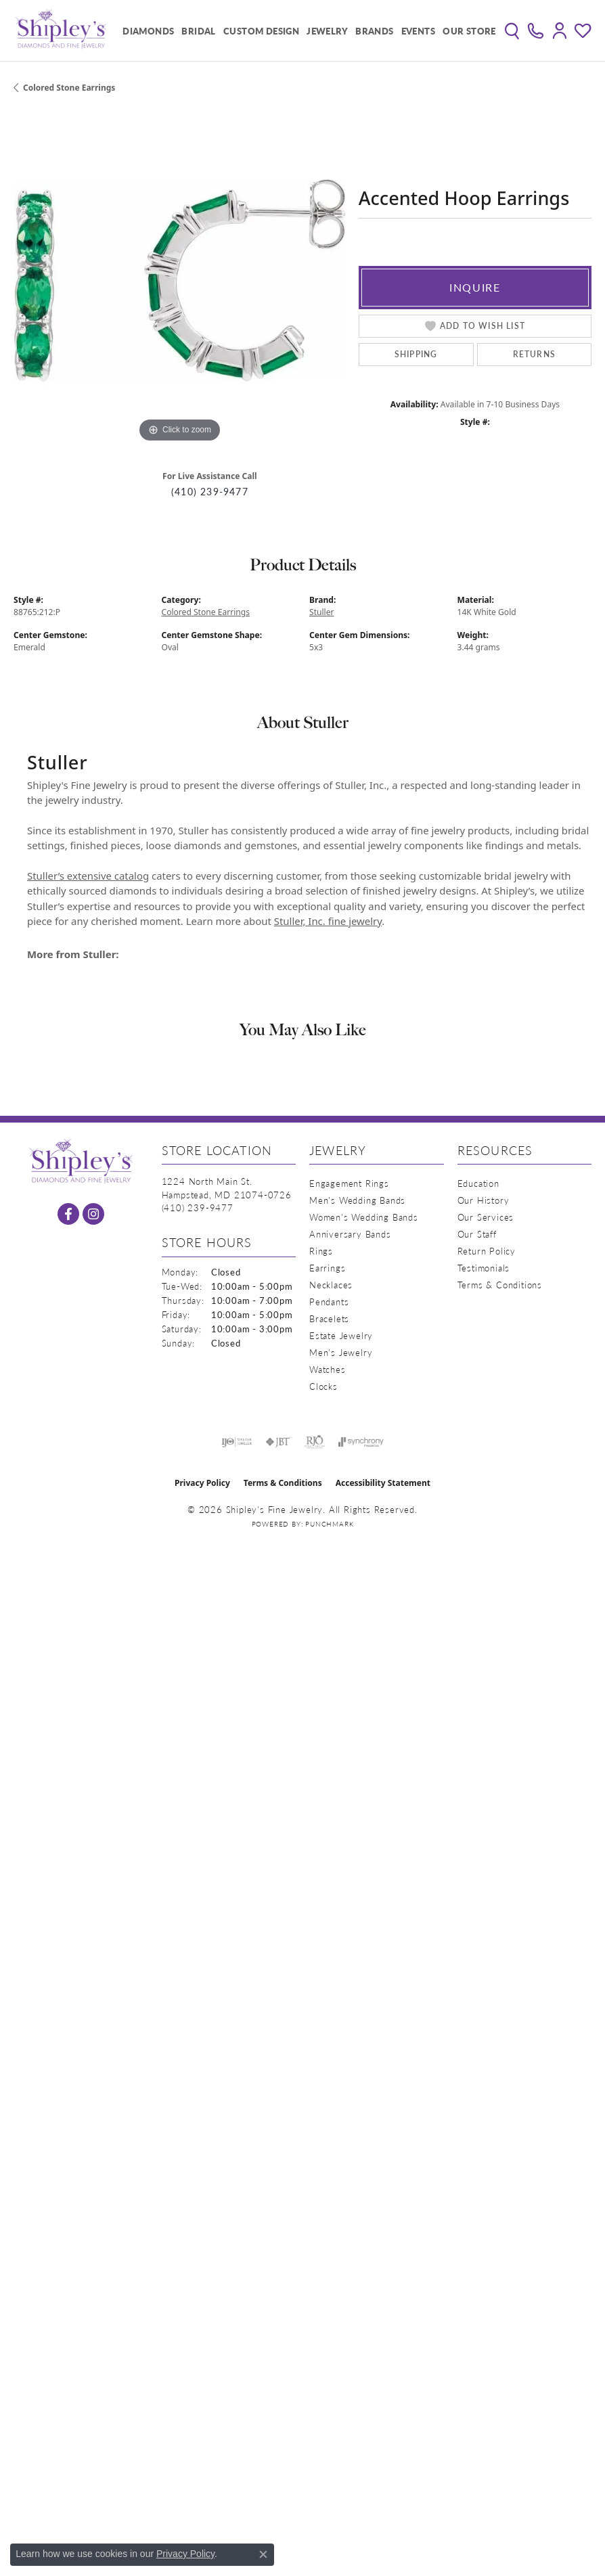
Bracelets (329, 1318)
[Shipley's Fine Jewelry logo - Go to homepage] (61, 30)
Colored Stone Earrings (69, 87)
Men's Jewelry (340, 1352)
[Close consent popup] (263, 2554)
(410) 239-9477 (209, 491)
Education (478, 1183)
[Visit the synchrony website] (360, 1442)
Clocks (323, 1386)
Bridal (198, 30)
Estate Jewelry (341, 1335)
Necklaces (331, 1284)
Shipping (416, 354)
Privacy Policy (202, 1483)
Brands (374, 30)
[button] (511, 30)
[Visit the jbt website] (278, 1442)
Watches (327, 1369)
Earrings (327, 1267)
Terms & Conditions (499, 1284)
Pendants (329, 1301)
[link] (535, 30)
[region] (179, 280)
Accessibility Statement (383, 1483)
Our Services (485, 1217)
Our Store (469, 30)
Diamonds (148, 30)
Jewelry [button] (327, 30)
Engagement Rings (349, 1183)
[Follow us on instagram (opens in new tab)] (93, 1214)
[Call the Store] (197, 1207)
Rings (321, 1250)
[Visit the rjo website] (315, 1442)
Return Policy (486, 1250)
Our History (483, 1200)
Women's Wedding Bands (363, 1217)
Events (418, 30)
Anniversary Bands (350, 1233)
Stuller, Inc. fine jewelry (328, 921)
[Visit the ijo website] (236, 1442)
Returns (534, 354)
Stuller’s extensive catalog (88, 875)
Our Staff (477, 1233)
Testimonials (483, 1267)
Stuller (321, 612)
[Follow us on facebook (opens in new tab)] (68, 1214)
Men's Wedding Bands (357, 1200)
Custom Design (261, 30)
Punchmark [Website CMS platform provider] (329, 1524)
